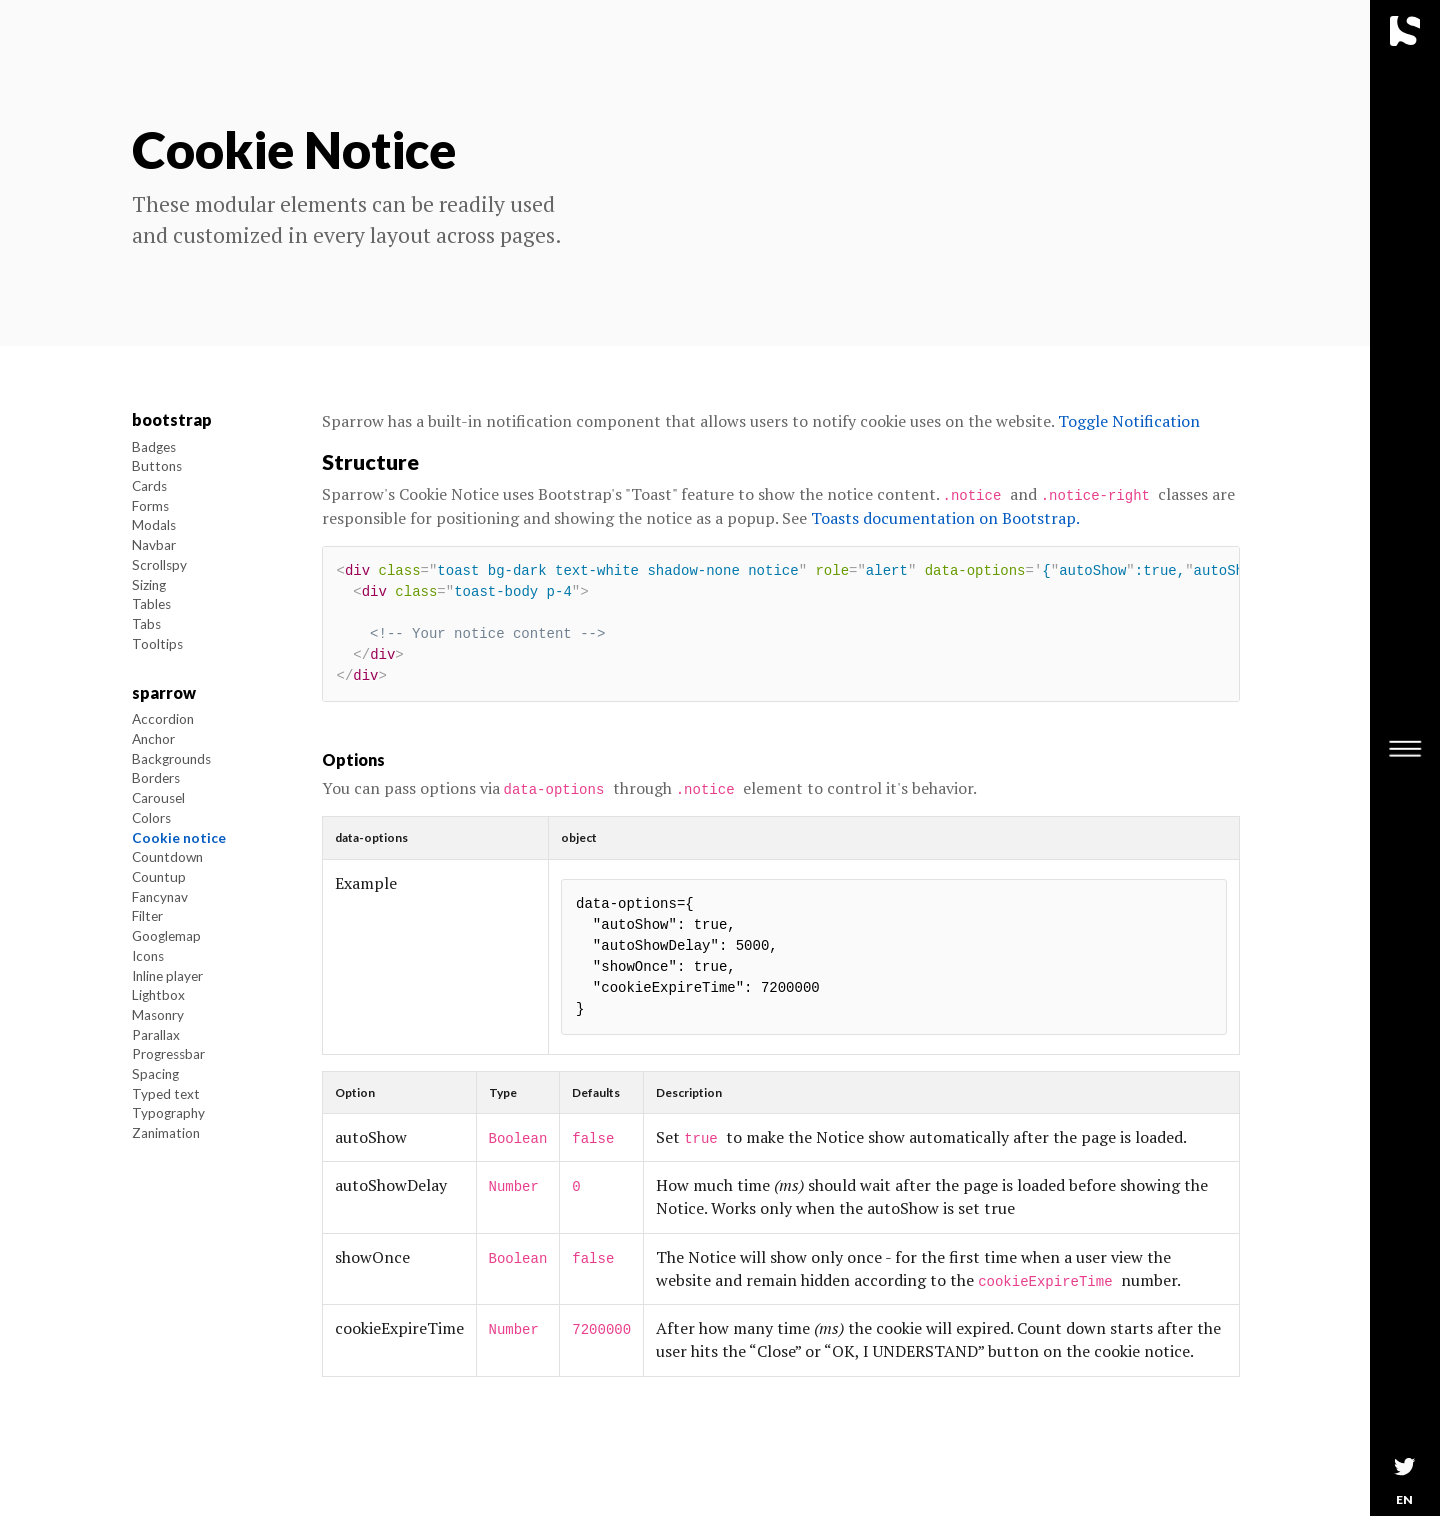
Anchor (153, 739)
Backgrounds (171, 759)
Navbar (154, 545)
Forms (150, 506)
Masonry (158, 1015)
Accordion (163, 719)
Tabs (146, 624)
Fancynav (160, 897)
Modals (154, 525)
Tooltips (157, 644)
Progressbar (168, 1054)
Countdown (167, 857)
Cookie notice (179, 838)
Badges (154, 447)
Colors (151, 818)
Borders (156, 778)
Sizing (149, 585)
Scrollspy (159, 565)
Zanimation (166, 1133)
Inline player (167, 976)
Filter (147, 916)
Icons (148, 956)
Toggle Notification (1129, 421)
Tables (151, 604)
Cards (149, 486)
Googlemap (166, 936)
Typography (168, 1113)
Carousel (158, 798)
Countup (159, 877)
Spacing (155, 1074)
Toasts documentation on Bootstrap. (945, 518)
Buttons (157, 466)
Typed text (166, 1094)
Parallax (156, 1035)
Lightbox (158, 995)
